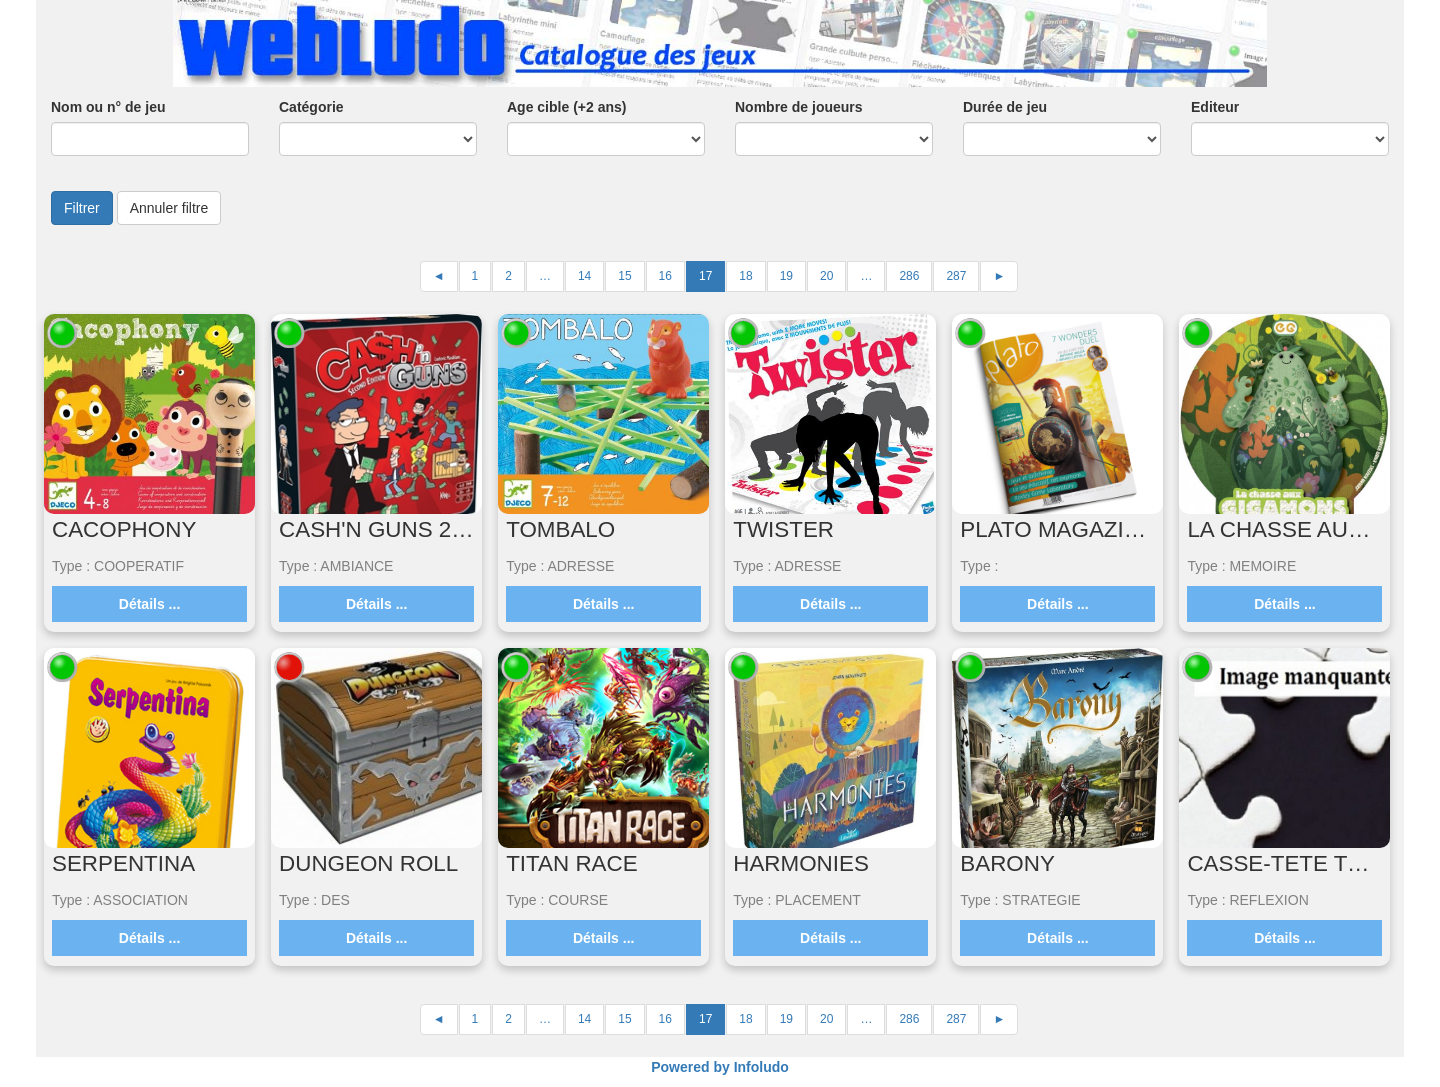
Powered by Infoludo (720, 1067)
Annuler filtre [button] (169, 208)
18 (745, 276)
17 (705, 276)
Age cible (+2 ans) (566, 107)
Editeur (1215, 107)
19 (786, 276)
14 (584, 276)
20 (826, 276)
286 (909, 276)
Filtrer (82, 208)
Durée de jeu (1005, 107)
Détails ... (149, 604)
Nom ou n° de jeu (108, 107)
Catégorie (311, 107)
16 (665, 276)
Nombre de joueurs (799, 107)
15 (624, 276)
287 (956, 276)
